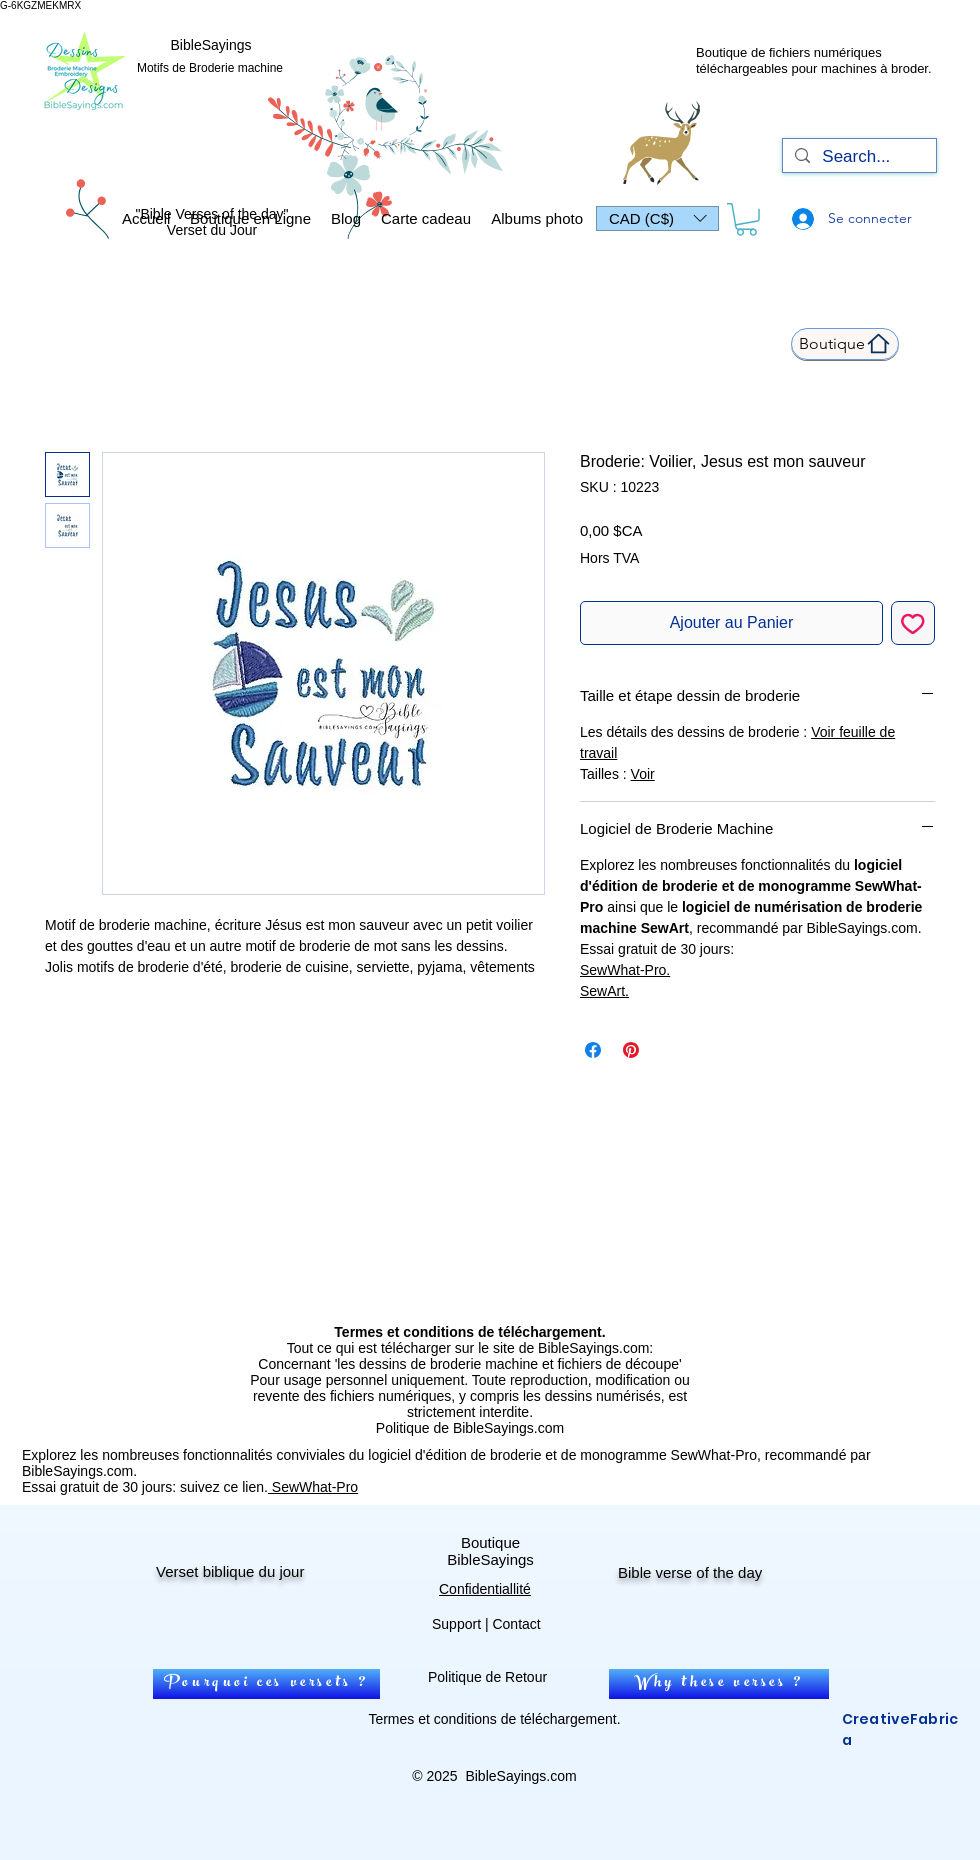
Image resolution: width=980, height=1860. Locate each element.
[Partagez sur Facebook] (593, 1050)
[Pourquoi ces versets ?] (266, 1684)
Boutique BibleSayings (490, 1551)
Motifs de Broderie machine (210, 68)
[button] (657, 218)
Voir (643, 774)
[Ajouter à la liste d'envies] (913, 623)
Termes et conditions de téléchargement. (494, 1719)
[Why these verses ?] (719, 1684)
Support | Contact (486, 1624)
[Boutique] (845, 344)
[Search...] (858, 157)
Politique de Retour (487, 1677)
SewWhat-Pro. (625, 970)
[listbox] (657, 218)
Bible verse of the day (690, 1572)
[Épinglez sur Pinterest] (631, 1050)
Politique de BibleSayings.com (470, 1428)
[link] (746, 219)
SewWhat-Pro (313, 1487)
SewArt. (604, 991)
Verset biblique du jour (230, 1571)
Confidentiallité (485, 1589)
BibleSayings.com (520, 1776)
